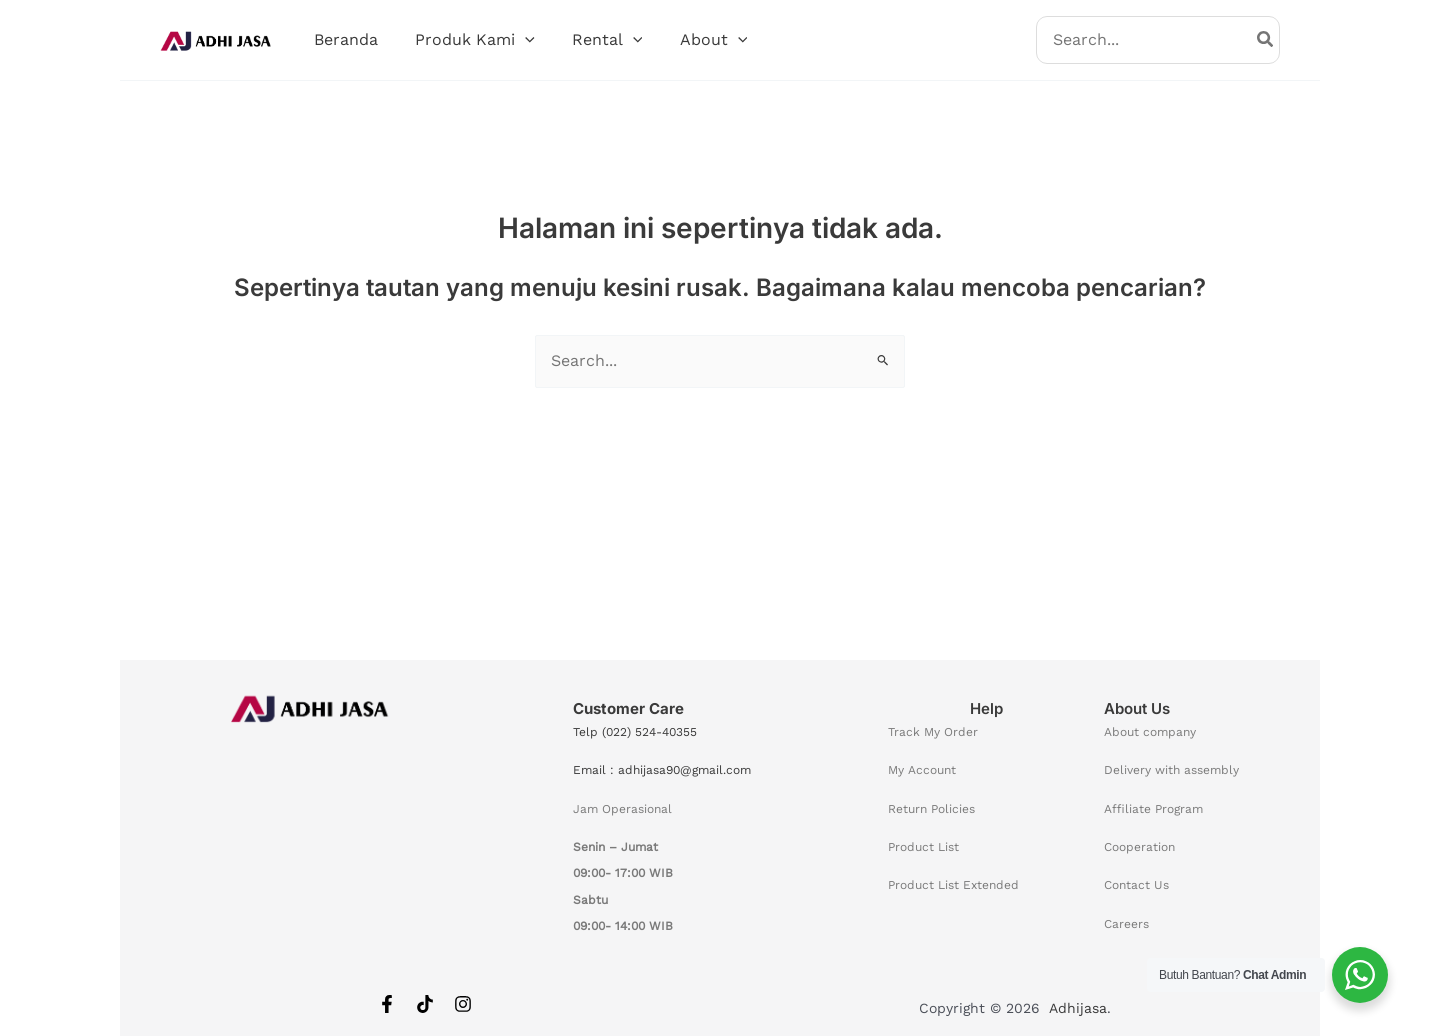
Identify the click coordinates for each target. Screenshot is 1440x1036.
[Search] (1266, 40)
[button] (517, 40)
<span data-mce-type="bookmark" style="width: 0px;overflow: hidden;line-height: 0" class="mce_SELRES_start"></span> (312, 840)
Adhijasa (1078, 1008)
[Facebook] (387, 1004)
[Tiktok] (425, 1004)
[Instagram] (463, 1004)
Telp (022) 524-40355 (635, 732)
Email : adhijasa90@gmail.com (662, 770)
